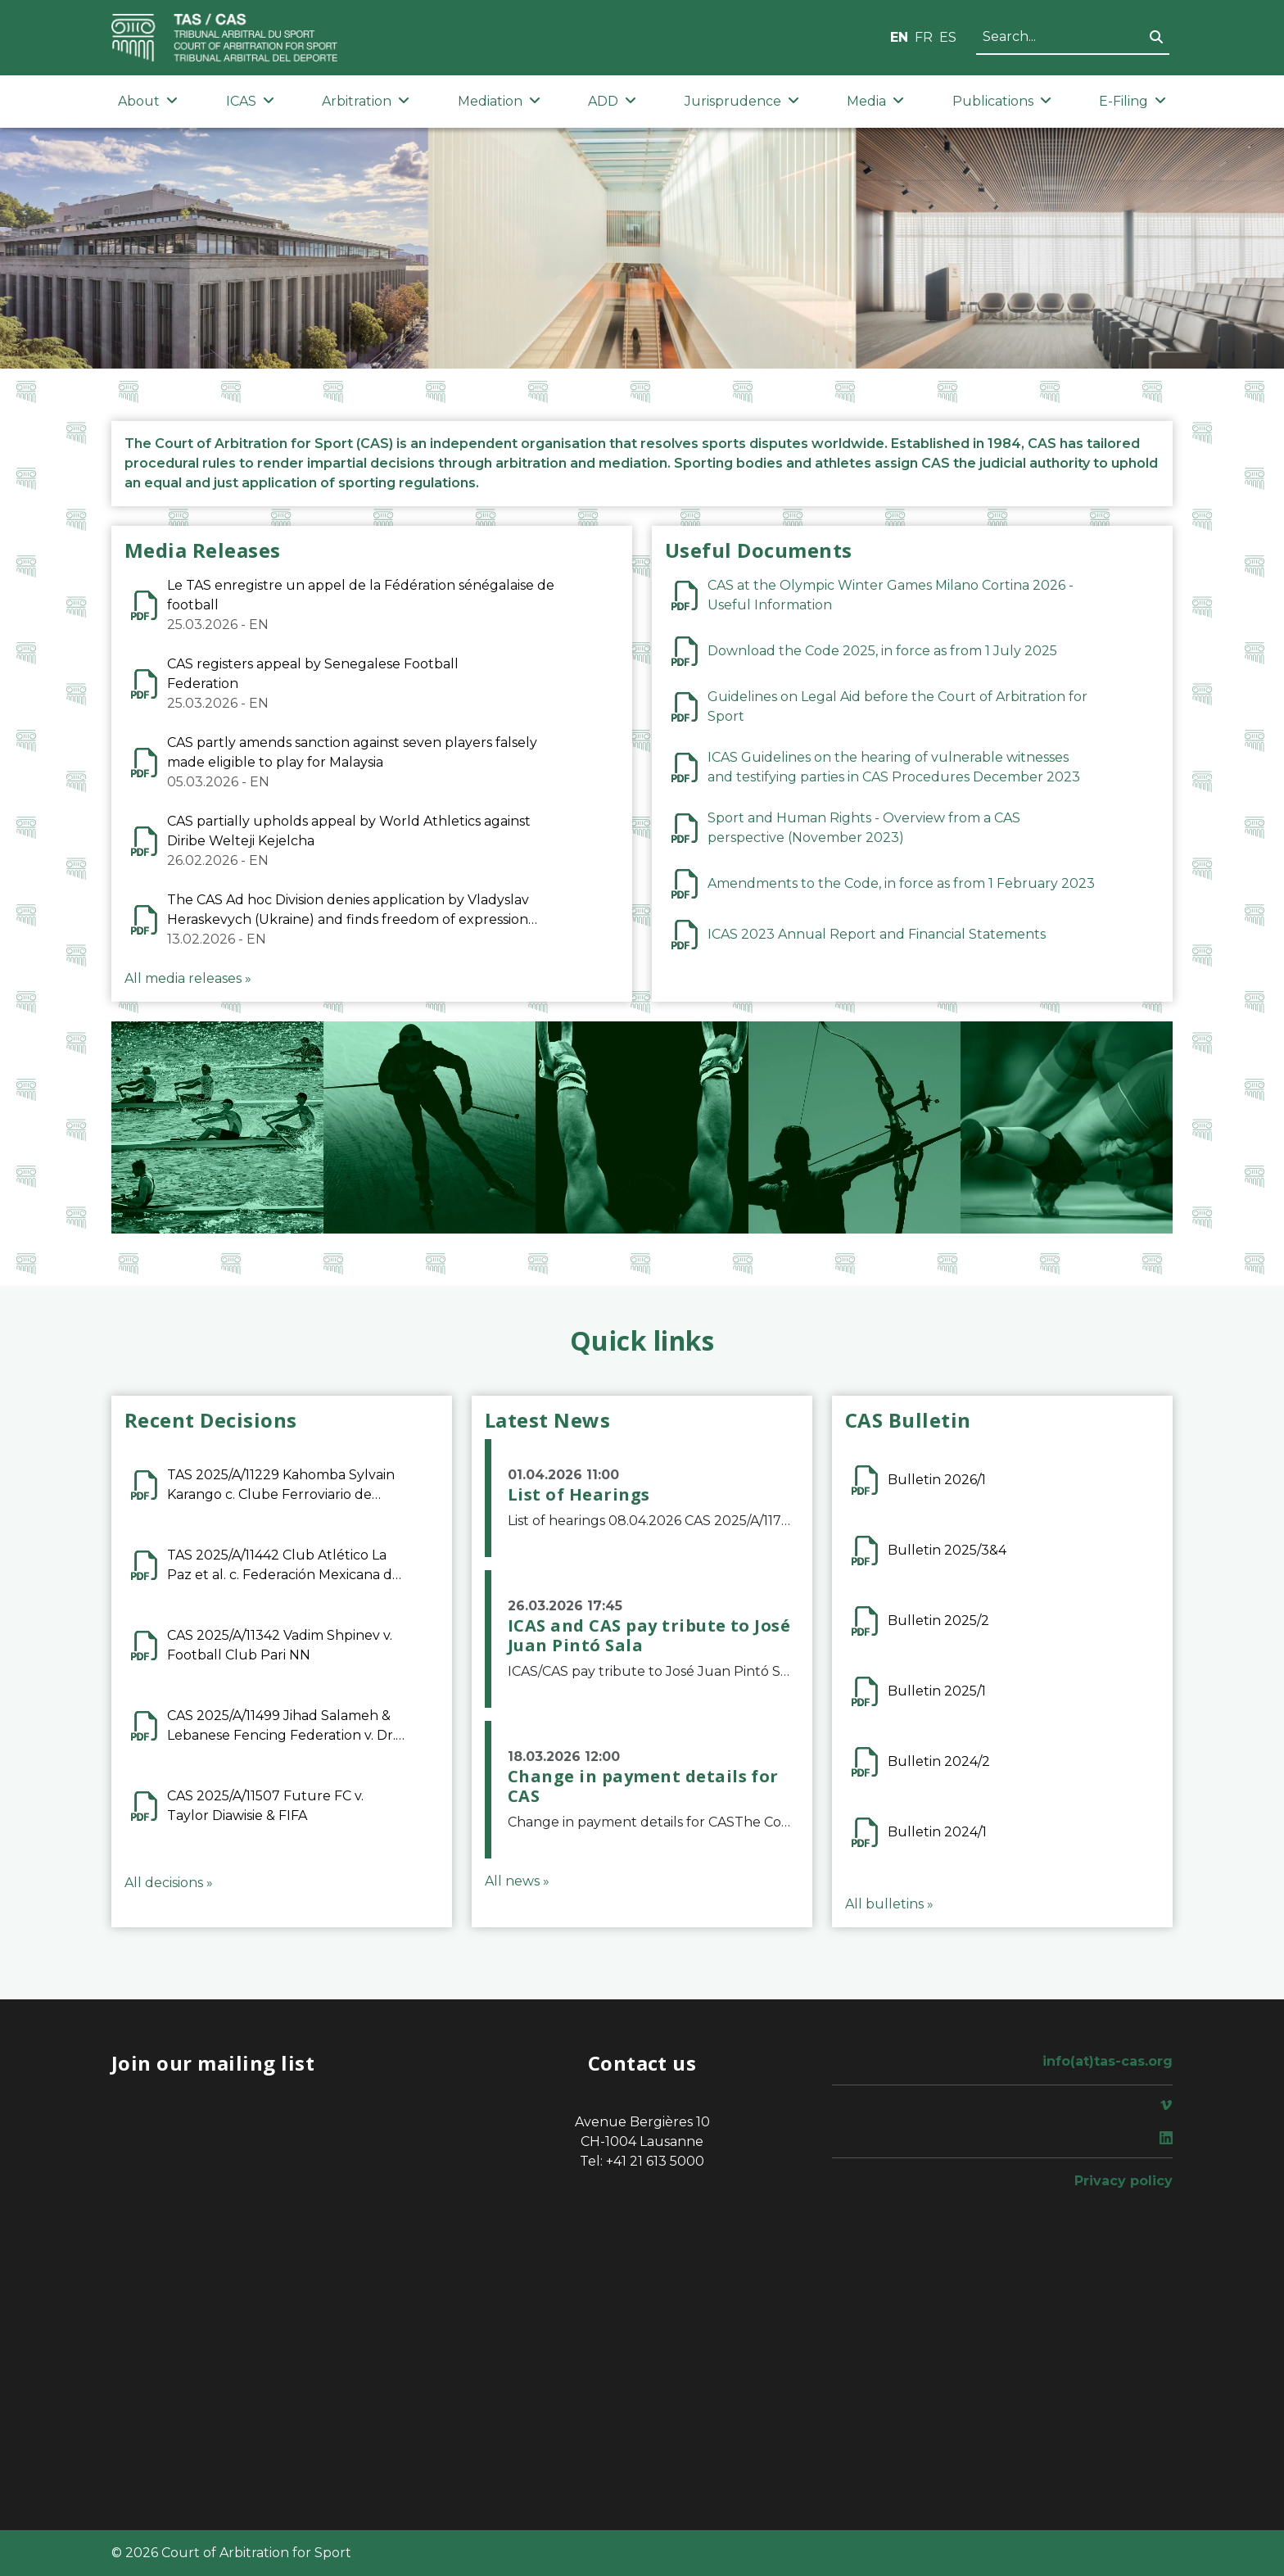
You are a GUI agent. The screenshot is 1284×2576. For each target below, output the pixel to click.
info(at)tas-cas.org (1107, 2061)
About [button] (148, 101)
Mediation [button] (499, 101)
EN (899, 37)
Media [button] (875, 101)
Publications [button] (1001, 101)
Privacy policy (1123, 2181)
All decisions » (168, 1882)
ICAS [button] (250, 101)
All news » (517, 1881)
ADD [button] (612, 101)
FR (924, 37)
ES (947, 37)
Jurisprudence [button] (742, 101)
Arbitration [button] (365, 101)
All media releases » (187, 978)
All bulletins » (889, 1904)
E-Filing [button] (1132, 101)
